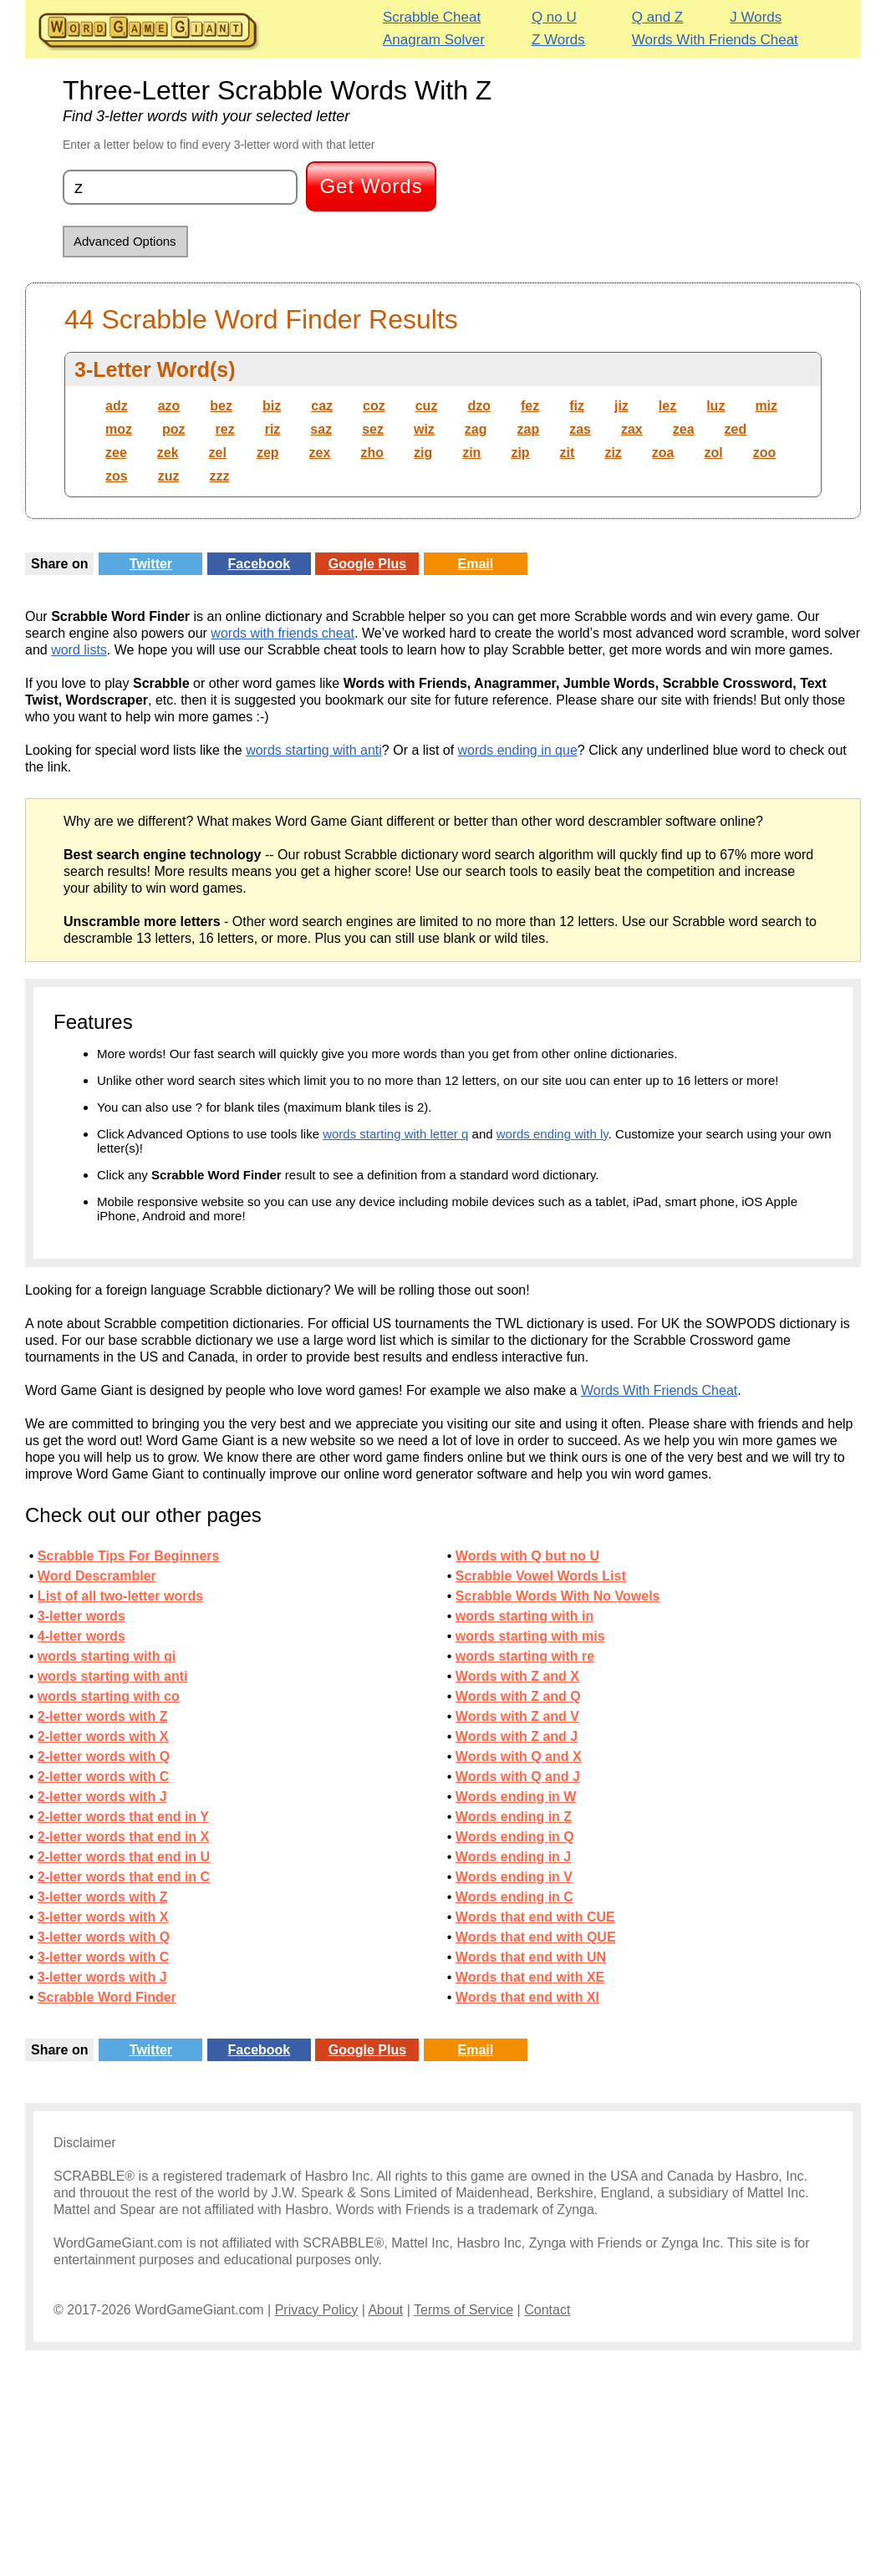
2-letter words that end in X (123, 1837)
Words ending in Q (515, 1837)
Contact (547, 2310)
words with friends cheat (282, 633)
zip (520, 452)
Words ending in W (516, 1796)
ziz (612, 452)
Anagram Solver (434, 40)
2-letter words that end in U (124, 1857)
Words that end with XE (530, 1977)
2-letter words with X (103, 1736)
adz (116, 406)
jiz (621, 406)
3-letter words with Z (103, 1897)
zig (423, 452)
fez (530, 406)
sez (373, 429)
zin (471, 452)
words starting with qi (107, 1656)
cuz (426, 406)
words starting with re (525, 1656)
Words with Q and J (518, 1776)
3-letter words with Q (104, 1937)
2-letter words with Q (104, 1756)
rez (225, 429)
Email (475, 564)
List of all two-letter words (120, 1596)
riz (273, 429)
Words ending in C (514, 1897)
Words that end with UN (531, 1957)
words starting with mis (530, 1636)
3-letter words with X (103, 1917)
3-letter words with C (103, 1957)
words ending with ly (552, 1134)
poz (174, 429)
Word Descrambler (97, 1576)
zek (168, 452)
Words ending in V (514, 1877)
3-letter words (81, 1616)
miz (766, 406)
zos (116, 476)
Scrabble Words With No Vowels (558, 1596)
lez (667, 406)
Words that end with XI (527, 1997)
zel (218, 452)
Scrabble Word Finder (107, 1997)
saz (321, 429)
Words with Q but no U (527, 1556)
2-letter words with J (102, 1796)
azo (169, 406)
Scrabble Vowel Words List (541, 1576)
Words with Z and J (517, 1736)
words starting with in (524, 1616)
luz (715, 406)
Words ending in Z (514, 1817)
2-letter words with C (103, 1776)
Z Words (558, 40)
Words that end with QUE (536, 1937)
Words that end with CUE (535, 1917)
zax (632, 429)
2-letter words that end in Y (123, 1817)
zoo (765, 452)
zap (528, 429)
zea (684, 429)
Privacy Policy (317, 2310)
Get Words (370, 186)
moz (118, 429)
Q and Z (657, 17)
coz (374, 406)
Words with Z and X (517, 1676)
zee (116, 452)
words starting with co (109, 1696)
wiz (424, 429)
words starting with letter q (395, 1134)
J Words (756, 17)
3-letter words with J (102, 1977)
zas (580, 429)
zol (714, 452)
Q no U (554, 17)
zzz (219, 476)
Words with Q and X (519, 1756)
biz (271, 406)
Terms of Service (463, 2310)
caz (322, 406)
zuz (169, 476)
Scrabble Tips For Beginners (129, 1556)
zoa (663, 452)
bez (221, 406)
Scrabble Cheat (432, 17)
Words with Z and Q (518, 1696)
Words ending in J (513, 1857)
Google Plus (367, 564)
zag (476, 429)
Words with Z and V (517, 1716)
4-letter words (81, 1636)
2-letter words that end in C (124, 1877)
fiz (576, 406)
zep (268, 452)
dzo (479, 406)
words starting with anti (314, 750)
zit (567, 452)
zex (320, 452)
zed (736, 429)
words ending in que (518, 750)
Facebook (259, 564)
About (385, 2310)
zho (372, 452)
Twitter (151, 564)
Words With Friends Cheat (715, 40)
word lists (79, 650)
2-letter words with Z (103, 1716)
